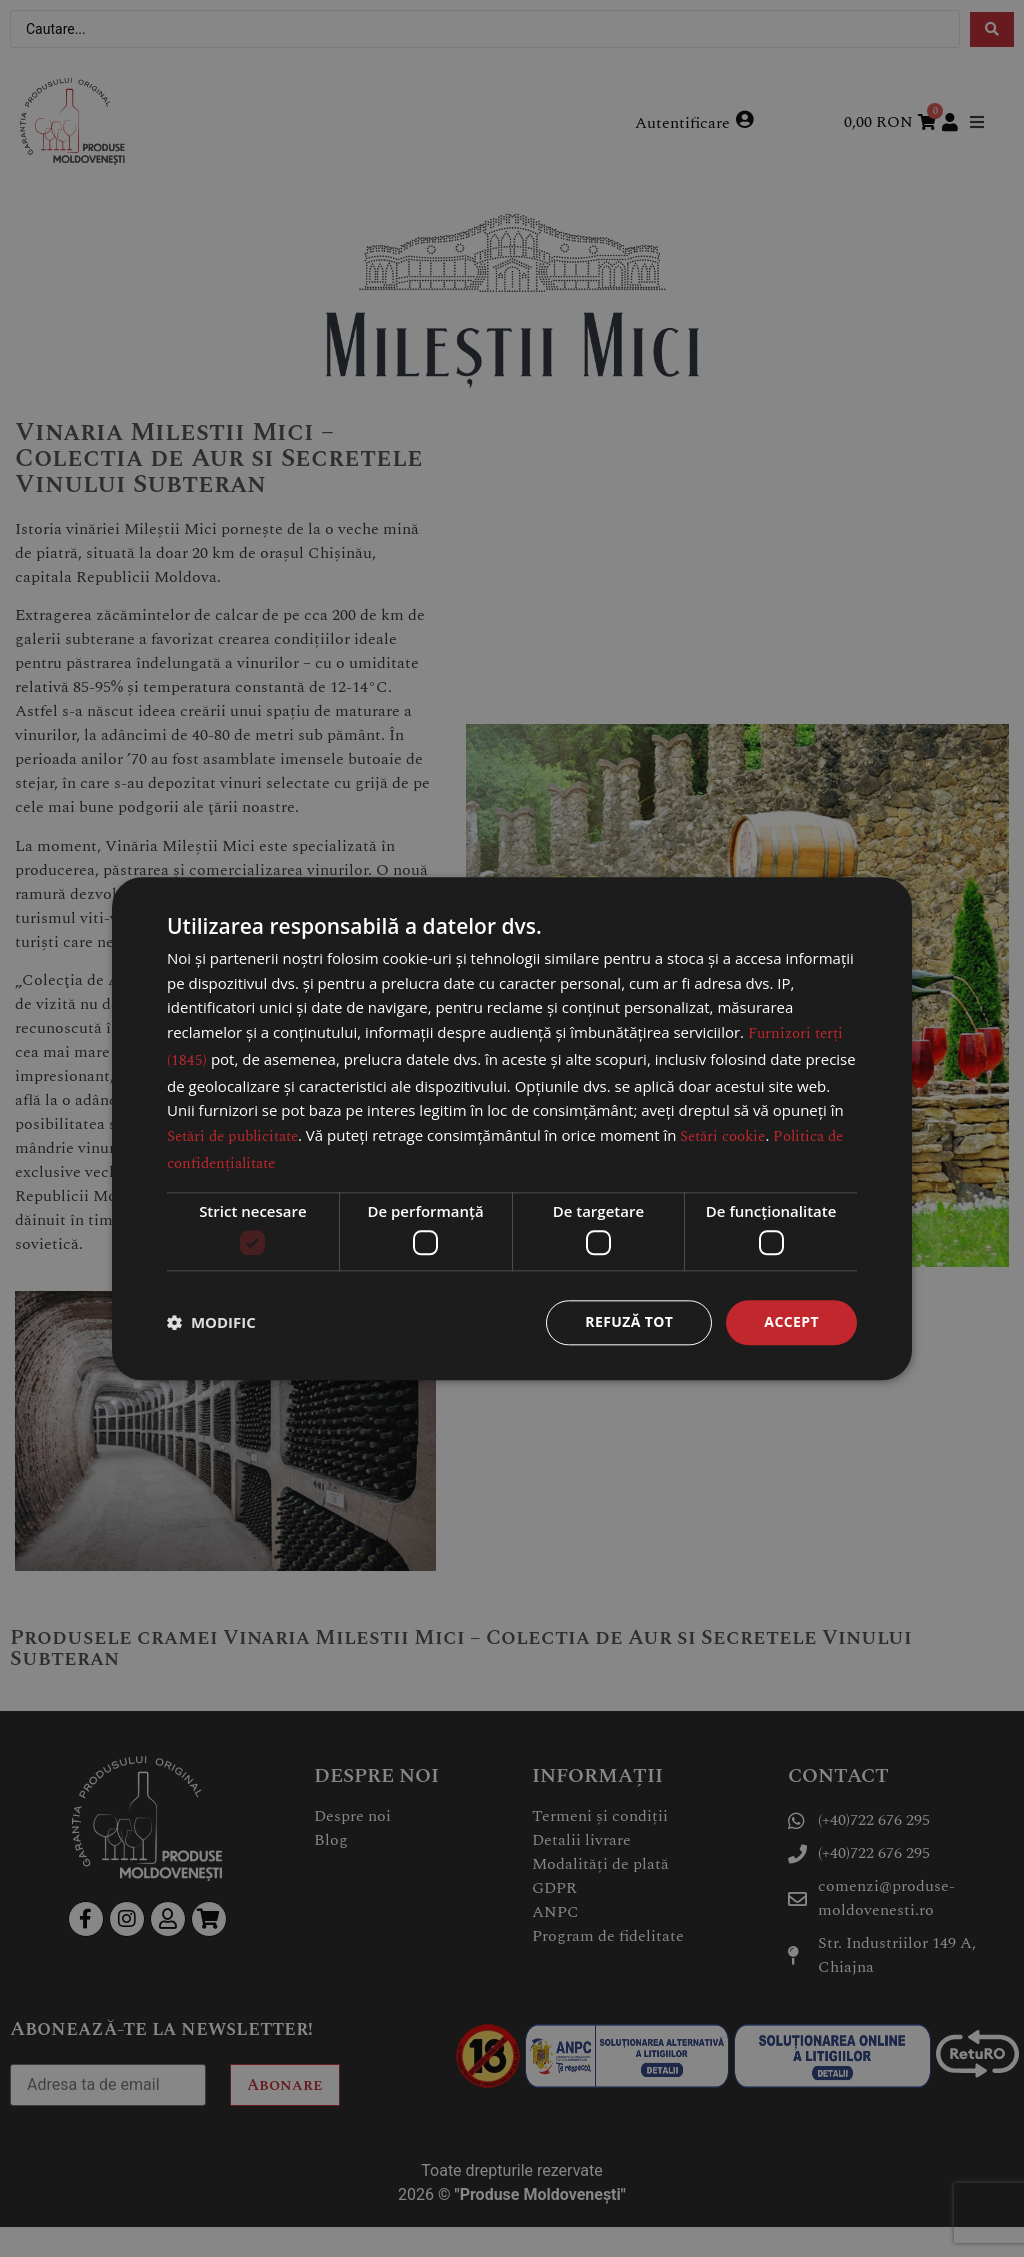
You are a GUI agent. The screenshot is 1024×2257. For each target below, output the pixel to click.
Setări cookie (722, 1136)
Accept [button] (791, 1321)
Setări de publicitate (232, 1136)
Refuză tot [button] (629, 1321)
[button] (211, 1323)
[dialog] (512, 1128)
